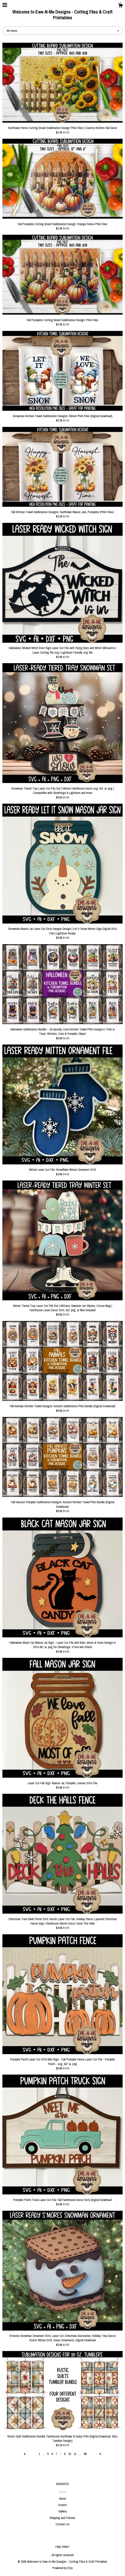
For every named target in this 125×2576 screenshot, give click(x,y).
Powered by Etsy (62, 2568)
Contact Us (62, 2524)
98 (85, 2454)
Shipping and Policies (62, 2518)
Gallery (62, 2511)
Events (62, 2505)
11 (75, 2454)
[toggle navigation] (4, 5)
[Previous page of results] (25, 2454)
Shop (62, 2492)
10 (69, 2454)
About (62, 2498)
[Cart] (120, 6)
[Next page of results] (100, 2454)
